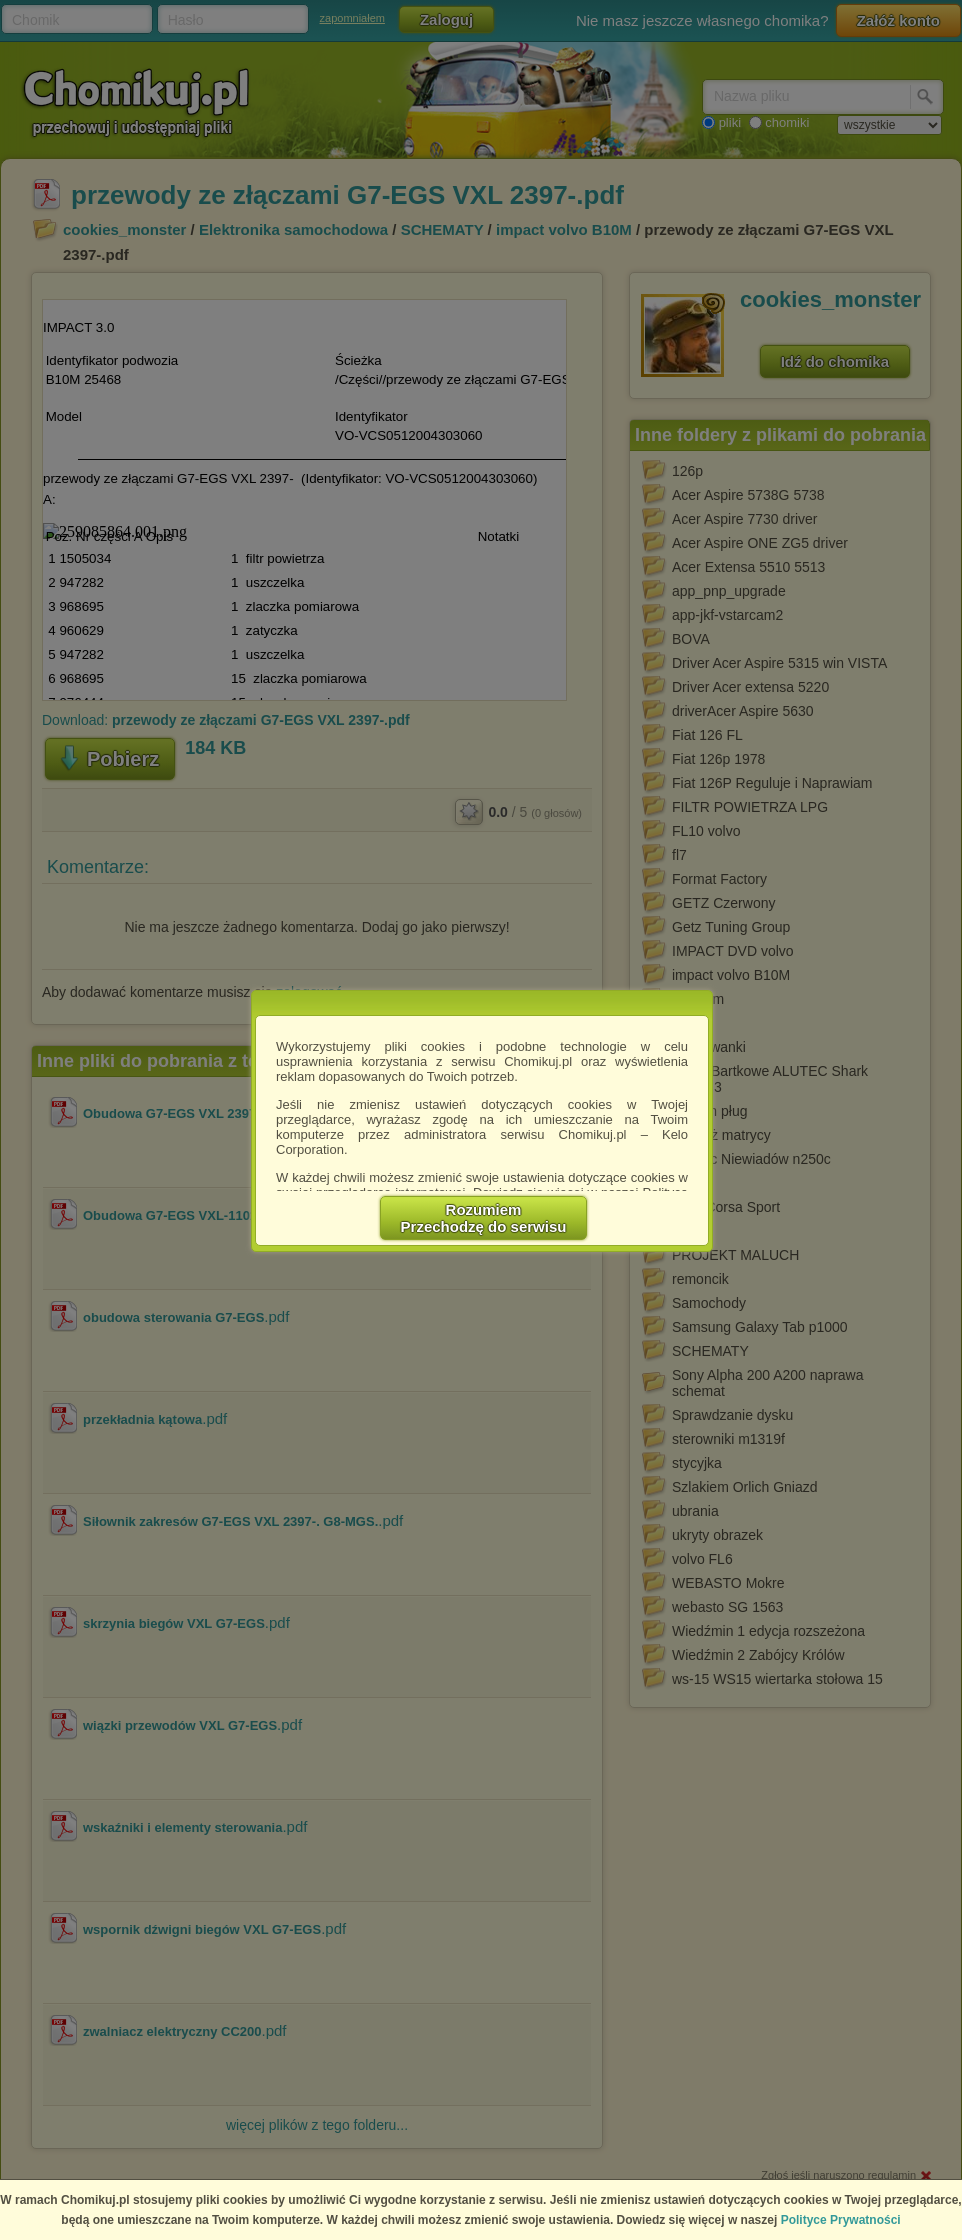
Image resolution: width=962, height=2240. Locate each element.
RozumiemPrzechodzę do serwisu (484, 1218)
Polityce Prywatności (841, 2220)
